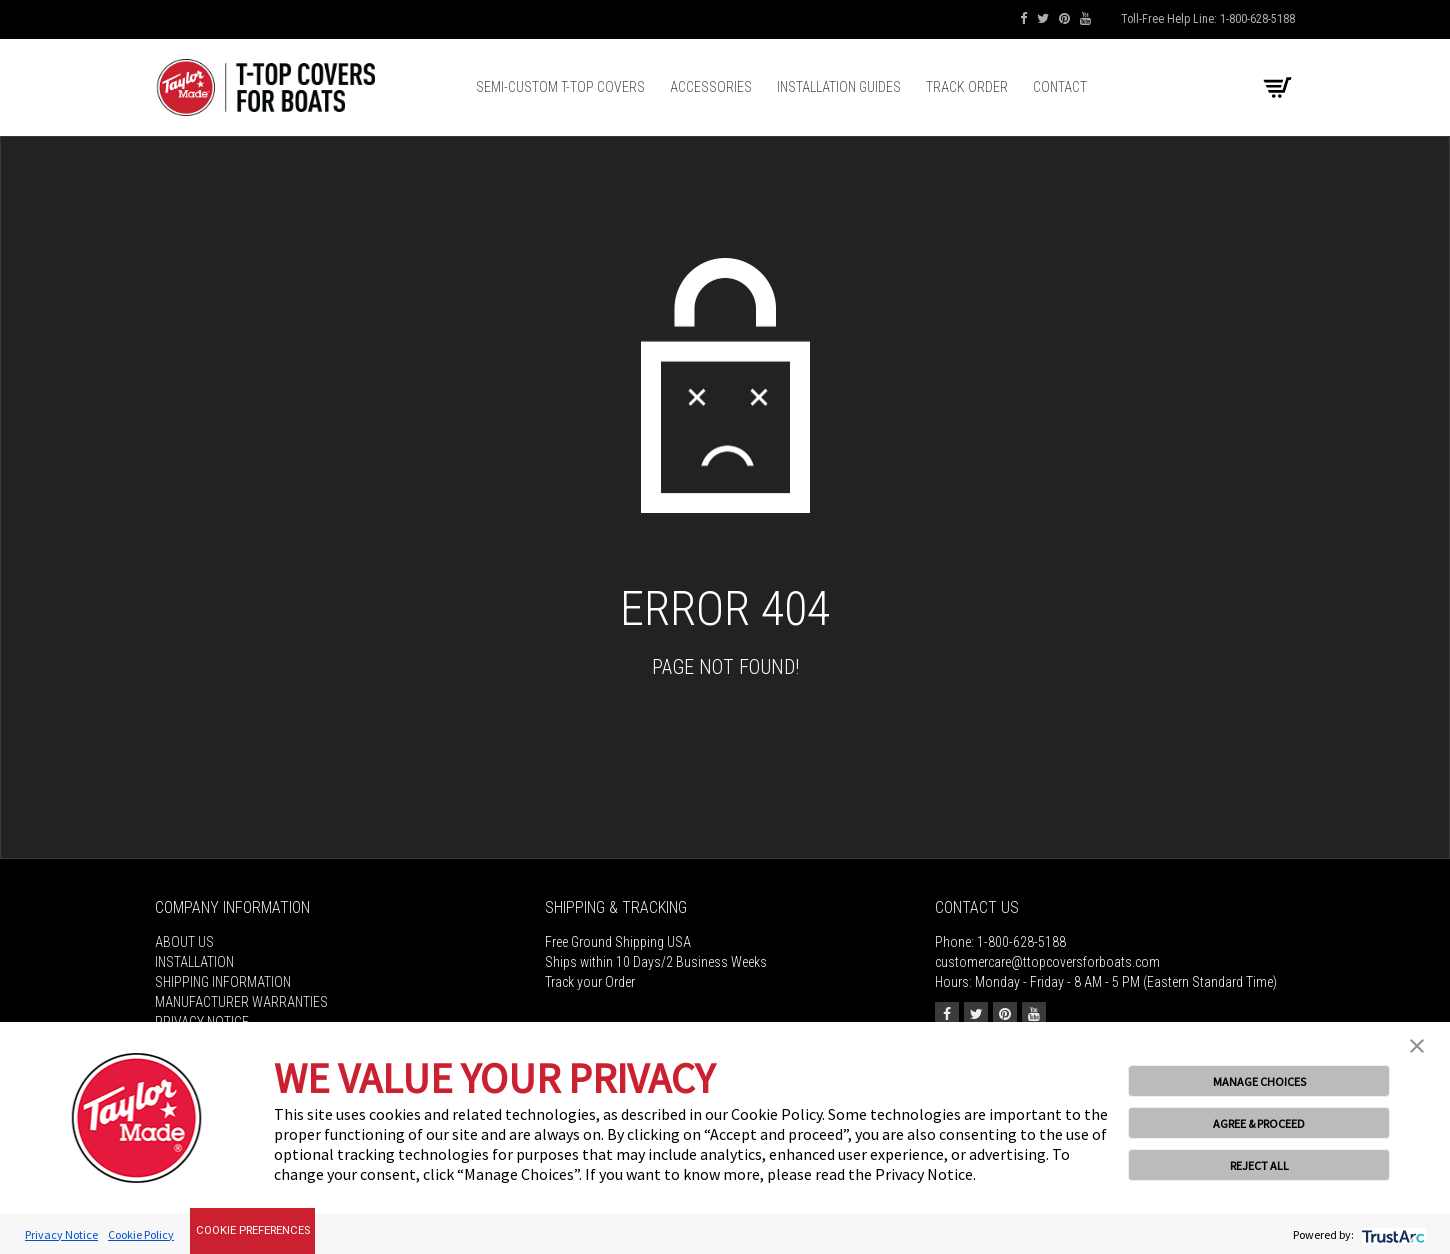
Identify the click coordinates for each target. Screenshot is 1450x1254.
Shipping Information (223, 982)
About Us (184, 942)
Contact (1060, 87)
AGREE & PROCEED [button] (1259, 1123)
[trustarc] (1391, 1234)
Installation (194, 962)
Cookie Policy (141, 1234)
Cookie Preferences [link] (253, 1230)
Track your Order (590, 982)
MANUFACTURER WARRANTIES (241, 1002)
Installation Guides (839, 87)
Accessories (711, 87)
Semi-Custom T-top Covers (560, 87)
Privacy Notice (61, 1234)
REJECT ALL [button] (1259, 1165)
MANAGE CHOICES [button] (1259, 1081)
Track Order (967, 87)
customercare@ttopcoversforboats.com (1047, 962)
